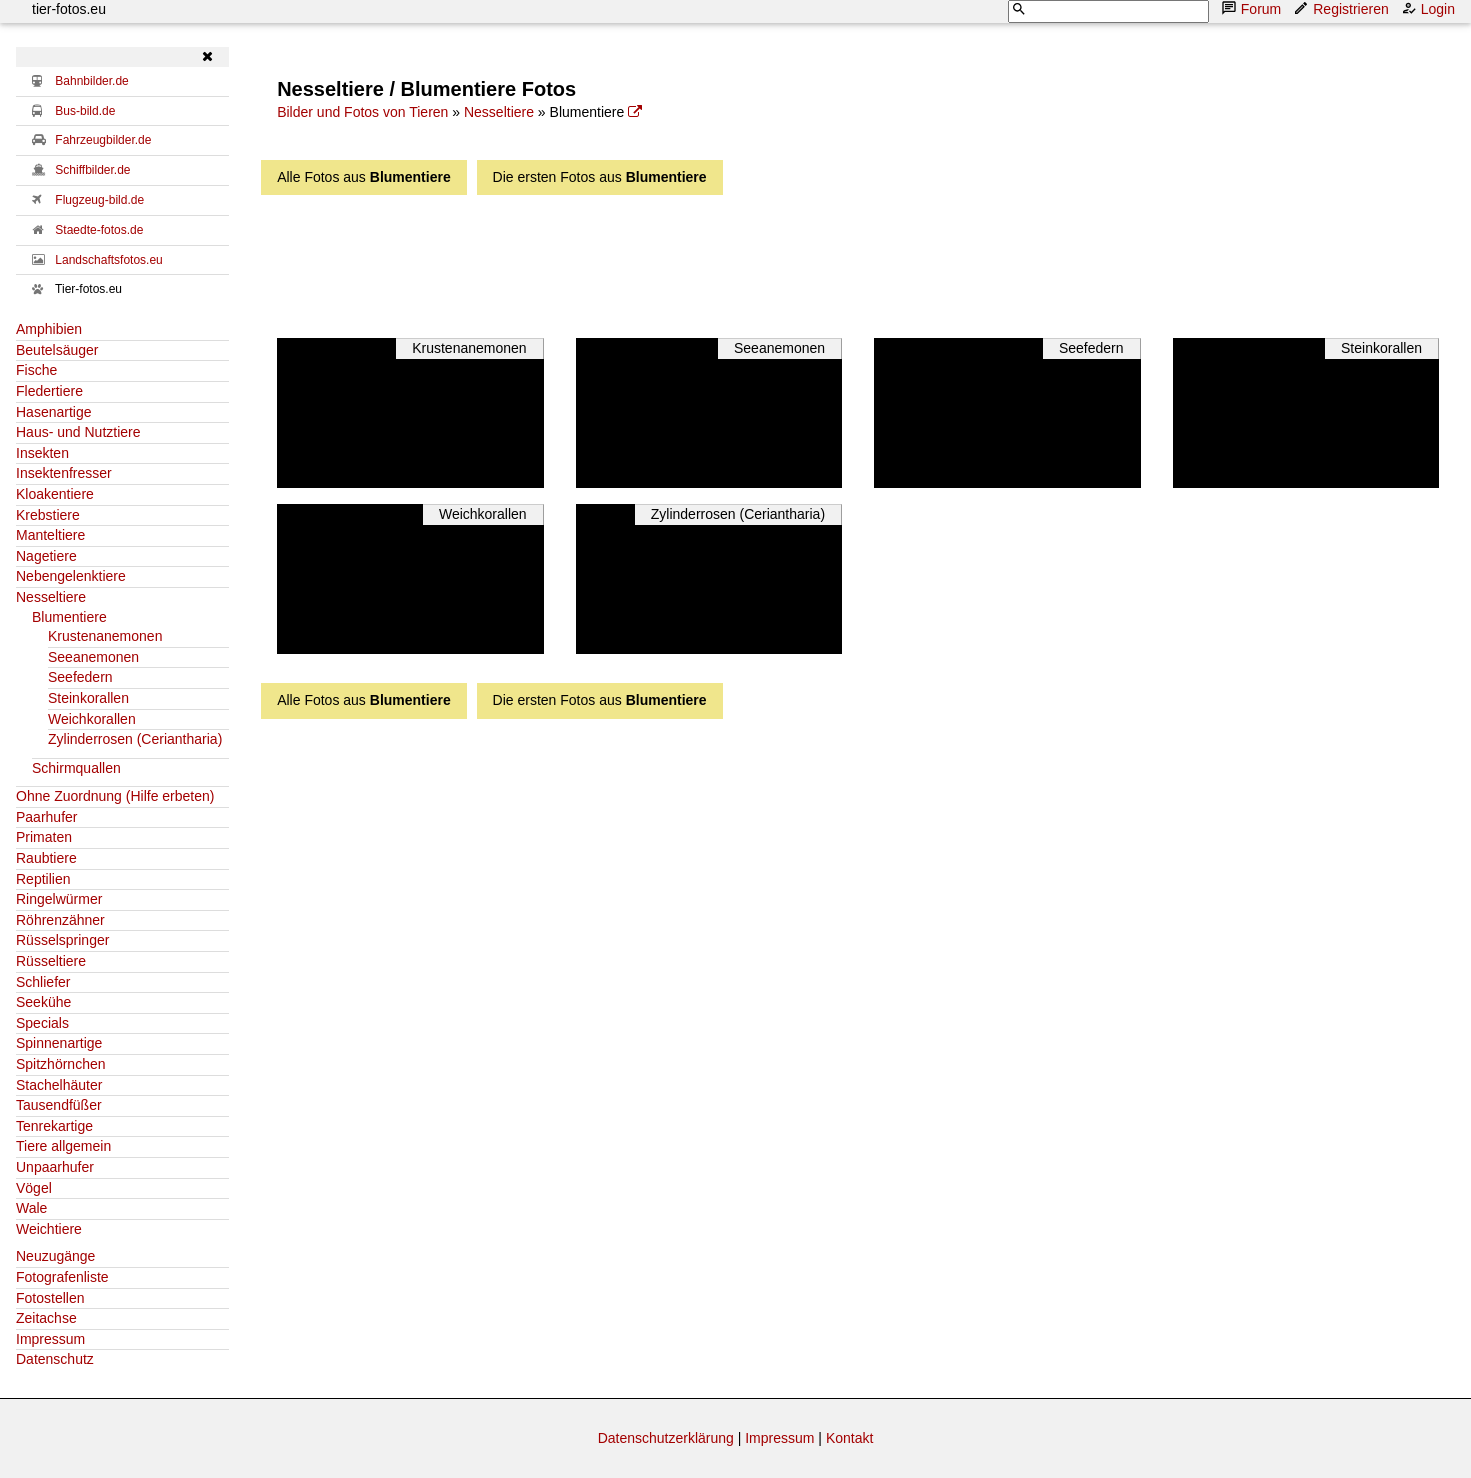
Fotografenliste (62, 1277)
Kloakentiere (55, 494)
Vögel (34, 1188)
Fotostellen (50, 1298)
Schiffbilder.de (92, 170)
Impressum (50, 1339)
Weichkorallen (92, 719)
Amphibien (49, 329)
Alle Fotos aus (364, 177)
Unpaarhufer (55, 1167)
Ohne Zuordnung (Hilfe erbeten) (115, 796)
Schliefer (43, 982)
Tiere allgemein (63, 1146)
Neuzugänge (55, 1256)
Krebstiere (48, 515)
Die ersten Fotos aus (600, 177)
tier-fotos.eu (69, 9)
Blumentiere (69, 617)
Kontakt (849, 1438)
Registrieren (1342, 8)
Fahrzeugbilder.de (103, 140)
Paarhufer (46, 817)
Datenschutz (55, 1359)
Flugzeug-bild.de (99, 200)
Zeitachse (46, 1318)
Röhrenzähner (60, 920)
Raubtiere (46, 858)
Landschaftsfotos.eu (108, 260)
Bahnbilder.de (91, 81)
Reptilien (43, 879)
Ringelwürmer (59, 899)
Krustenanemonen (105, 636)
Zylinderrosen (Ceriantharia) (135, 739)
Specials (42, 1023)
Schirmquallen (76, 768)
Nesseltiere (51, 597)
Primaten (44, 837)
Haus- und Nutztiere (78, 432)
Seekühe (43, 1002)
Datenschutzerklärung (666, 1438)
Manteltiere (50, 535)
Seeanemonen (93, 657)
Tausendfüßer (59, 1105)
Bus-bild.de (85, 111)
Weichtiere (49, 1229)
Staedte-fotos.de (99, 230)
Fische (36, 370)
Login (1430, 8)
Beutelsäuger (57, 350)
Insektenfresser (64, 473)
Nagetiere (46, 556)
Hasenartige (54, 412)
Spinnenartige (59, 1043)
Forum (1253, 8)
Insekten (42, 453)
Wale (31, 1208)
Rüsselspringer (62, 940)
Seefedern (80, 677)
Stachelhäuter (59, 1085)
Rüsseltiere (51, 961)
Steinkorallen (88, 698)
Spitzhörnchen (61, 1064)
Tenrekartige (54, 1126)
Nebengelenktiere (71, 576)
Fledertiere (49, 391)
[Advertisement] (789, 261)
